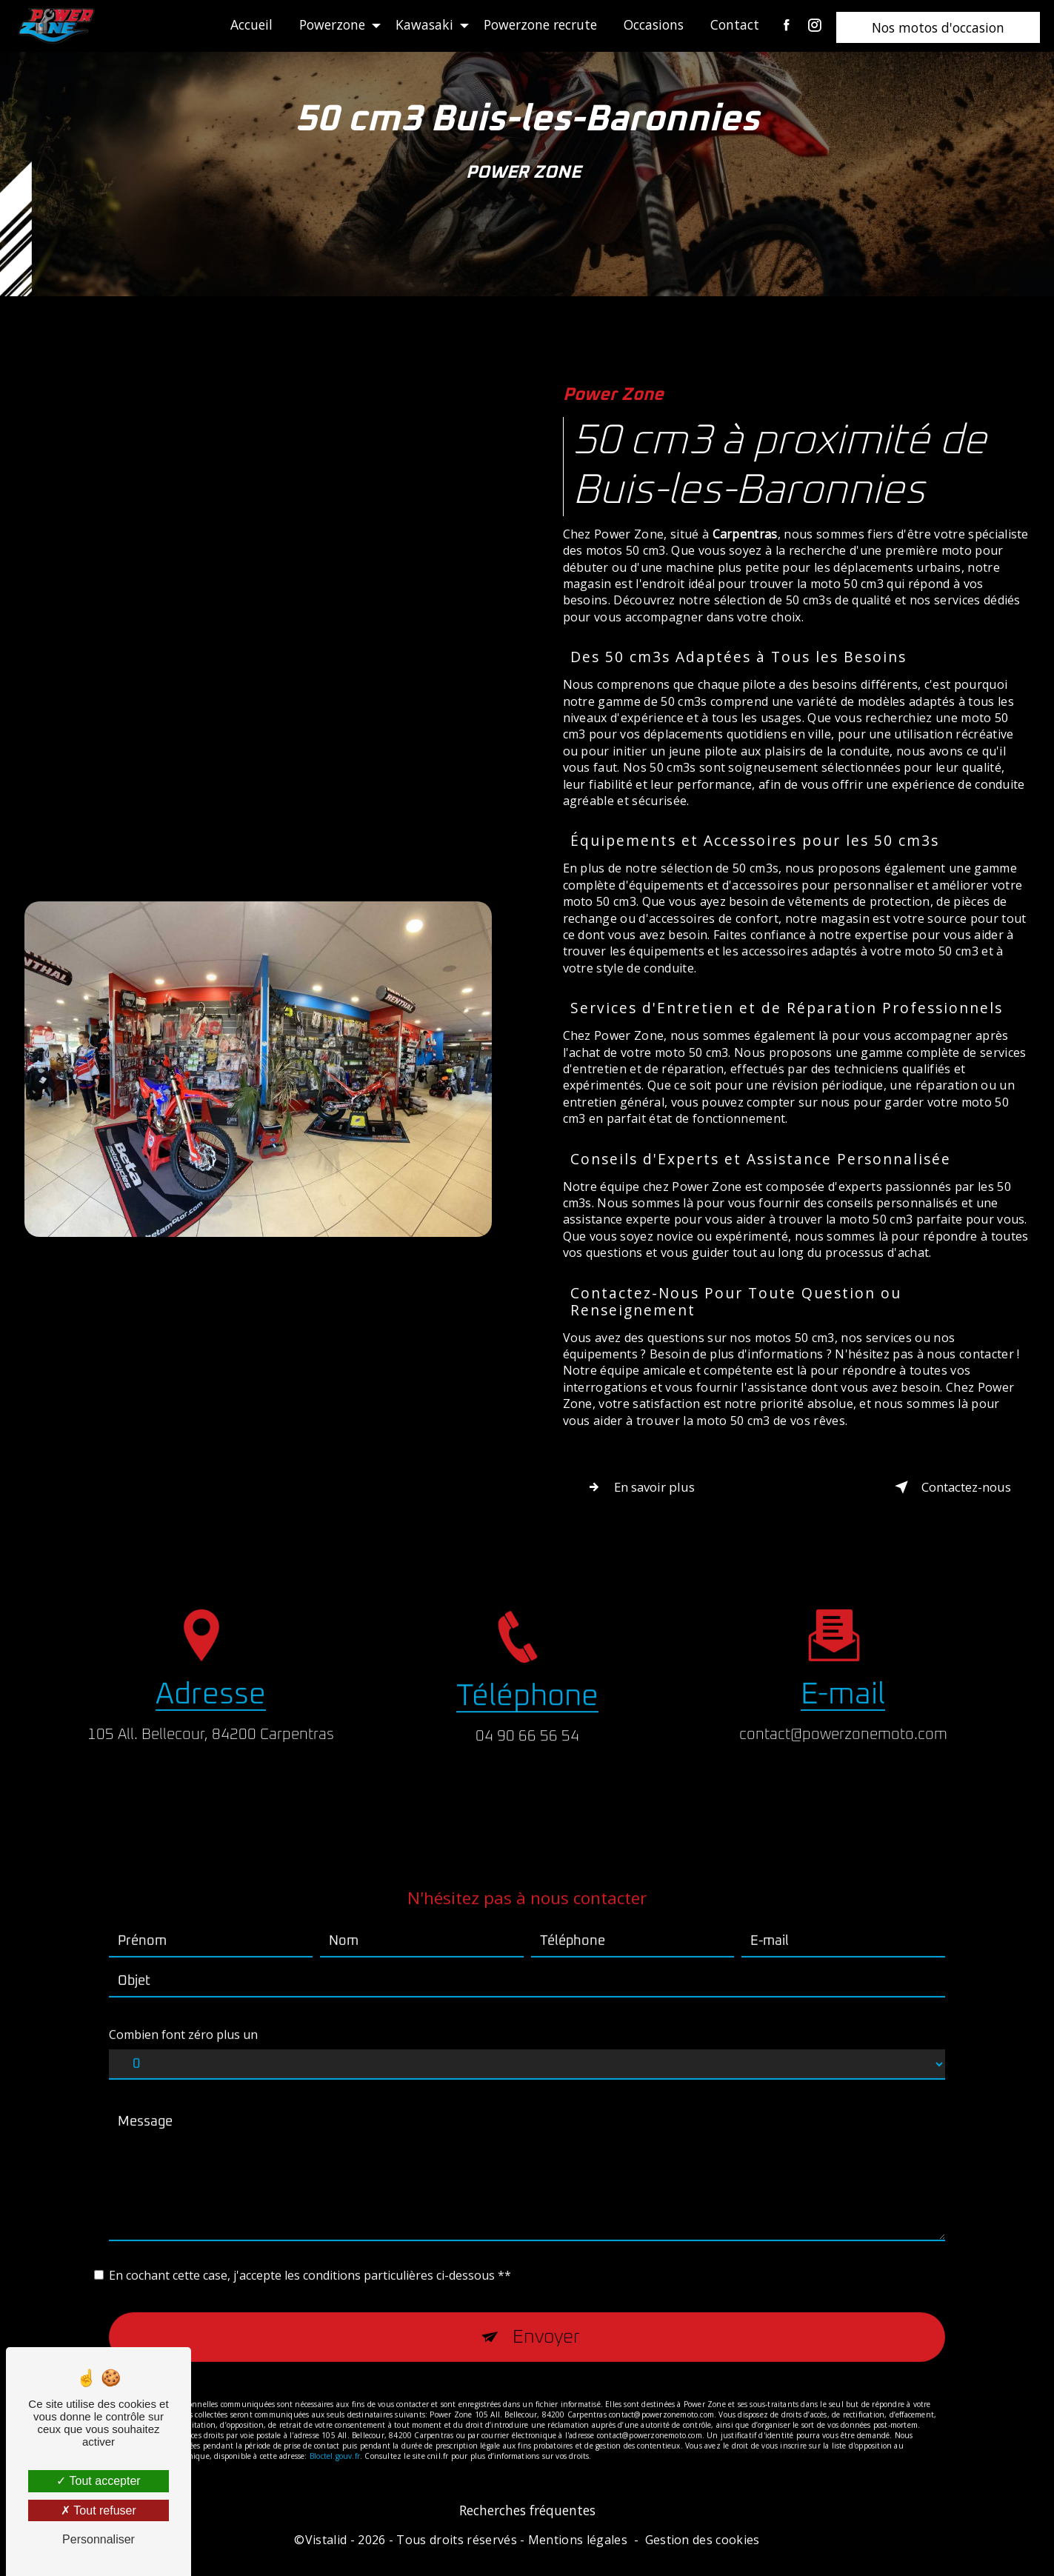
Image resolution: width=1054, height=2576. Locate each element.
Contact (729, 24)
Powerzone (327, 24)
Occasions (648, 24)
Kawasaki (419, 24)
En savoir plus (655, 1489)
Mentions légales (577, 2548)
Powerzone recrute (535, 24)
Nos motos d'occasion (933, 27)
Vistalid (326, 2548)
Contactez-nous (930, 1489)
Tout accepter (98, 2481)
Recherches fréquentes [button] (527, 2517)
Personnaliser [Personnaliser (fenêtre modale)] (98, 2539)
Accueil (246, 24)
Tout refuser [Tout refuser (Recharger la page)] (98, 2510)
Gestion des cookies (702, 2548)
